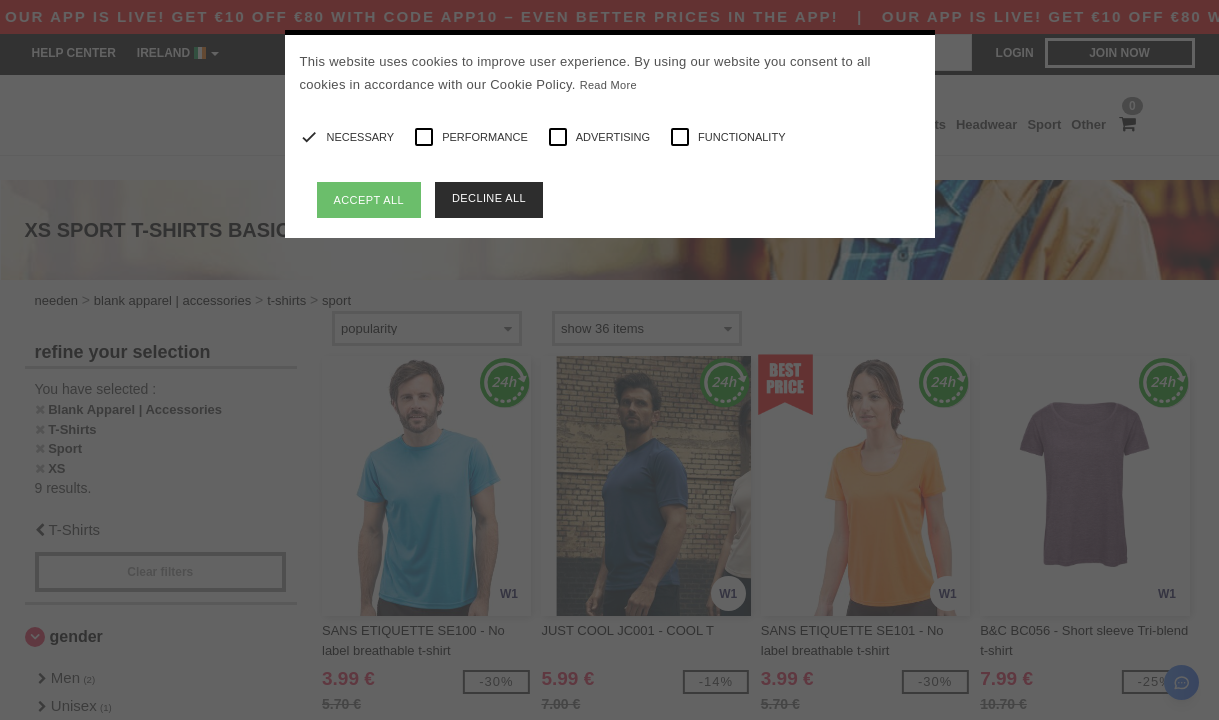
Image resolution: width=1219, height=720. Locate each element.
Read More (608, 85)
